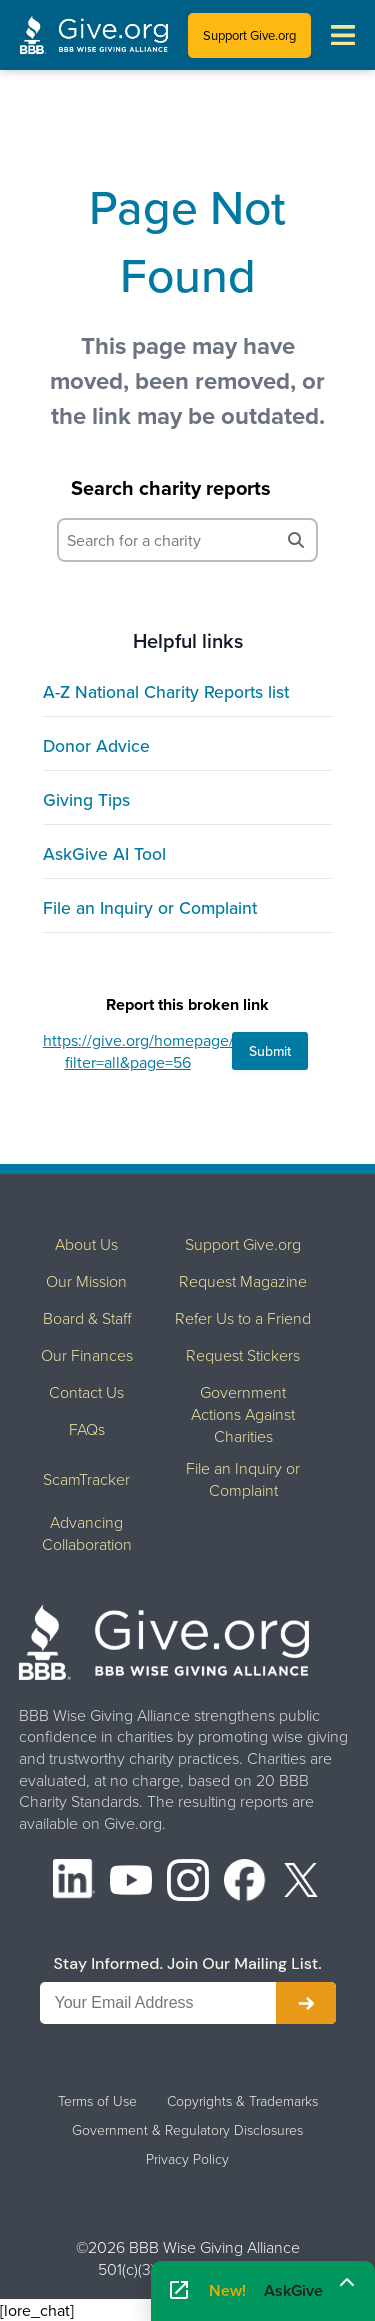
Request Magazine (243, 1281)
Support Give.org (249, 35)
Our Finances (87, 1355)
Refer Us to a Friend (243, 1318)
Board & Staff (87, 1318)
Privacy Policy (187, 2159)
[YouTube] (131, 1882)
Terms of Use (97, 2101)
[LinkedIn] (74, 1882)
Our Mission (86, 1281)
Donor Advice (96, 745)
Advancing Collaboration (87, 1533)
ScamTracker (86, 1479)
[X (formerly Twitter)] (301, 1882)
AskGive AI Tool (104, 853)
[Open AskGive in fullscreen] (179, 2291)
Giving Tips (86, 799)
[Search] (296, 540)
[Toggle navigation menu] (343, 35)
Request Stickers (243, 1355)
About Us (86, 1244)
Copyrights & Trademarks (242, 2101)
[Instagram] (188, 1882)
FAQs (87, 1429)
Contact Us (86, 1392)
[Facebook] (245, 1882)
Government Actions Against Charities (243, 1414)
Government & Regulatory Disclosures (187, 2130)
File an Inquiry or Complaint (150, 907)
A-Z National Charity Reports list (166, 691)
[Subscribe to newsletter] (306, 2003)
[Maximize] (347, 2284)
